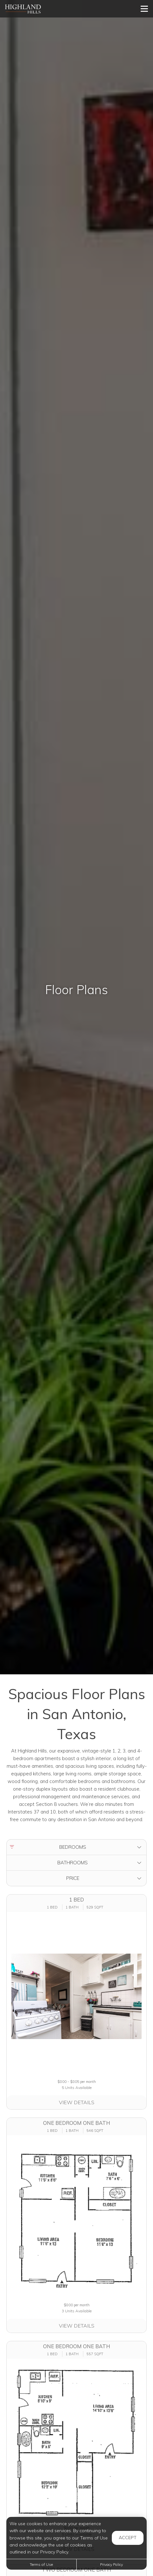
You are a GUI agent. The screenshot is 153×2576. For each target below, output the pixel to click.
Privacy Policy (111, 2564)
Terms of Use (41, 2564)
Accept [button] (128, 2537)
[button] (76, 1847)
